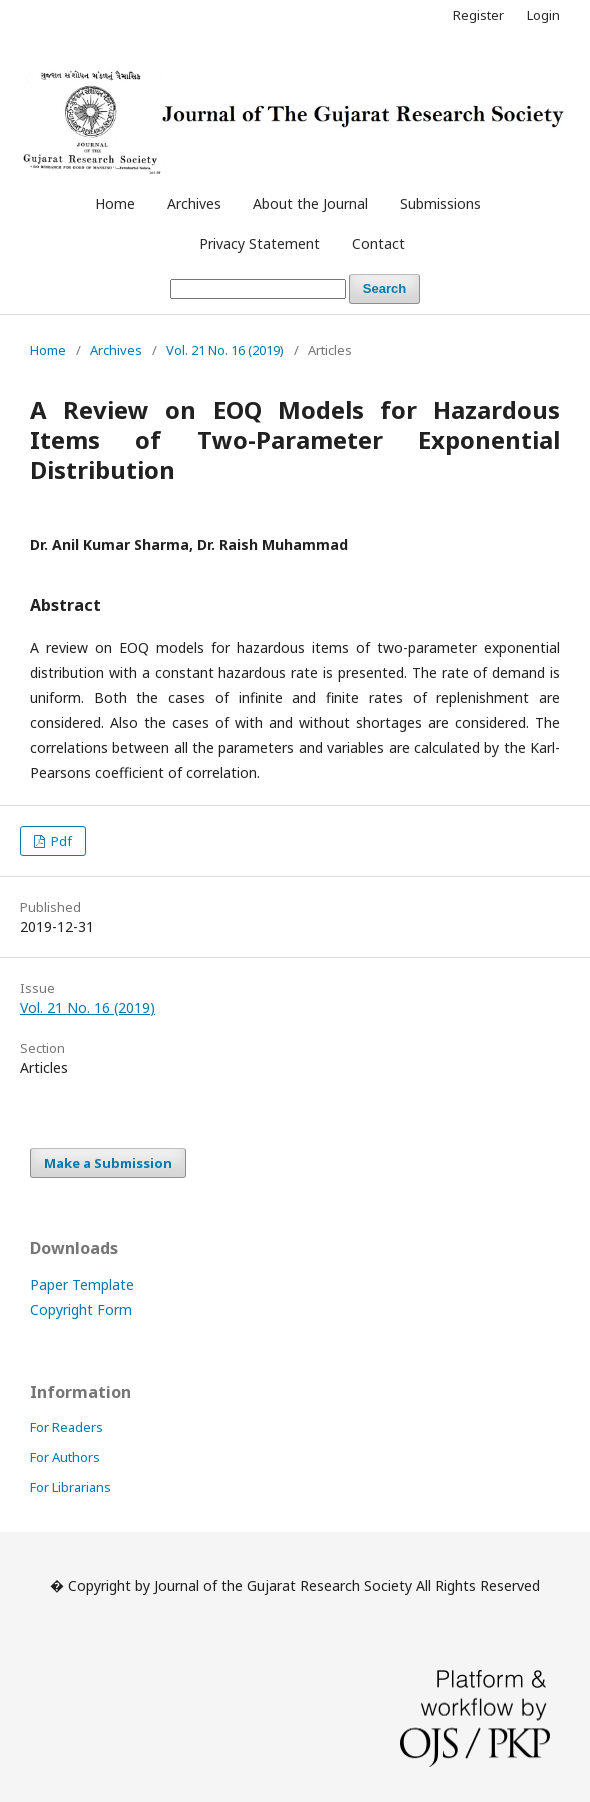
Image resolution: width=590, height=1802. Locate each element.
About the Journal (310, 203)
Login (543, 15)
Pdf (60, 841)
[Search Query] (258, 289)
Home (115, 203)
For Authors (65, 1457)
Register (478, 15)
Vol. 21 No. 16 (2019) (225, 350)
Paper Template (82, 1284)
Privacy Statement (259, 243)
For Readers (66, 1427)
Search (384, 288)
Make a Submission (108, 1163)
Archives (194, 203)
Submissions (440, 203)
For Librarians (70, 1487)
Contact (378, 243)
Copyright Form (81, 1309)
